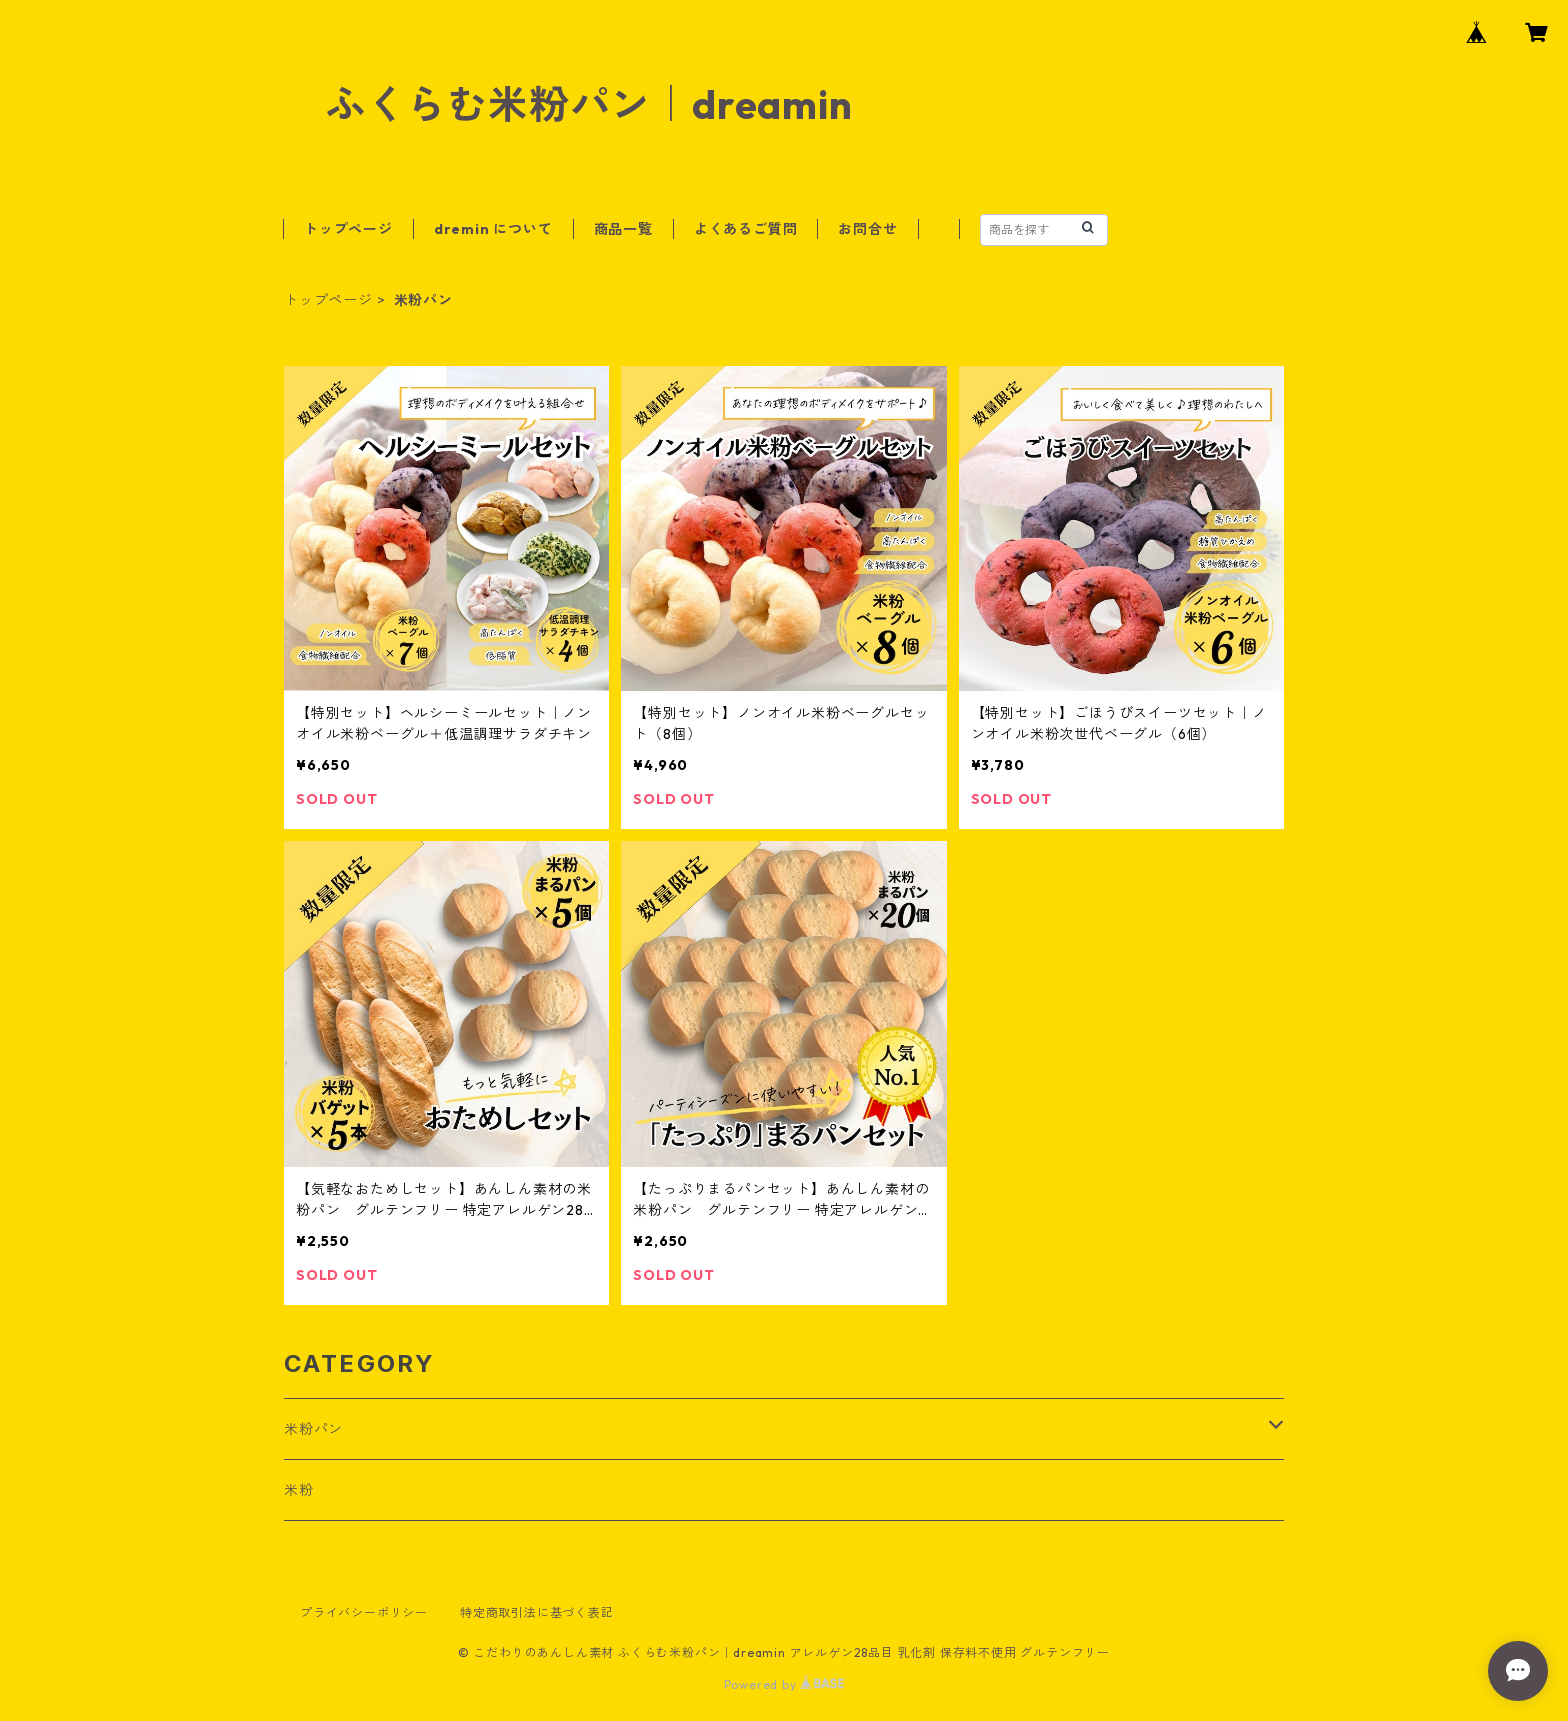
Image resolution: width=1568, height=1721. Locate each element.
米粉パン (313, 1429)
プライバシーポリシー (364, 1612)
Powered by (784, 1684)
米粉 (299, 1490)
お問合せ (867, 229)
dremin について (493, 229)
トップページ (348, 229)
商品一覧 (623, 229)
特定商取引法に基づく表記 (537, 1612)
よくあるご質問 (746, 229)
